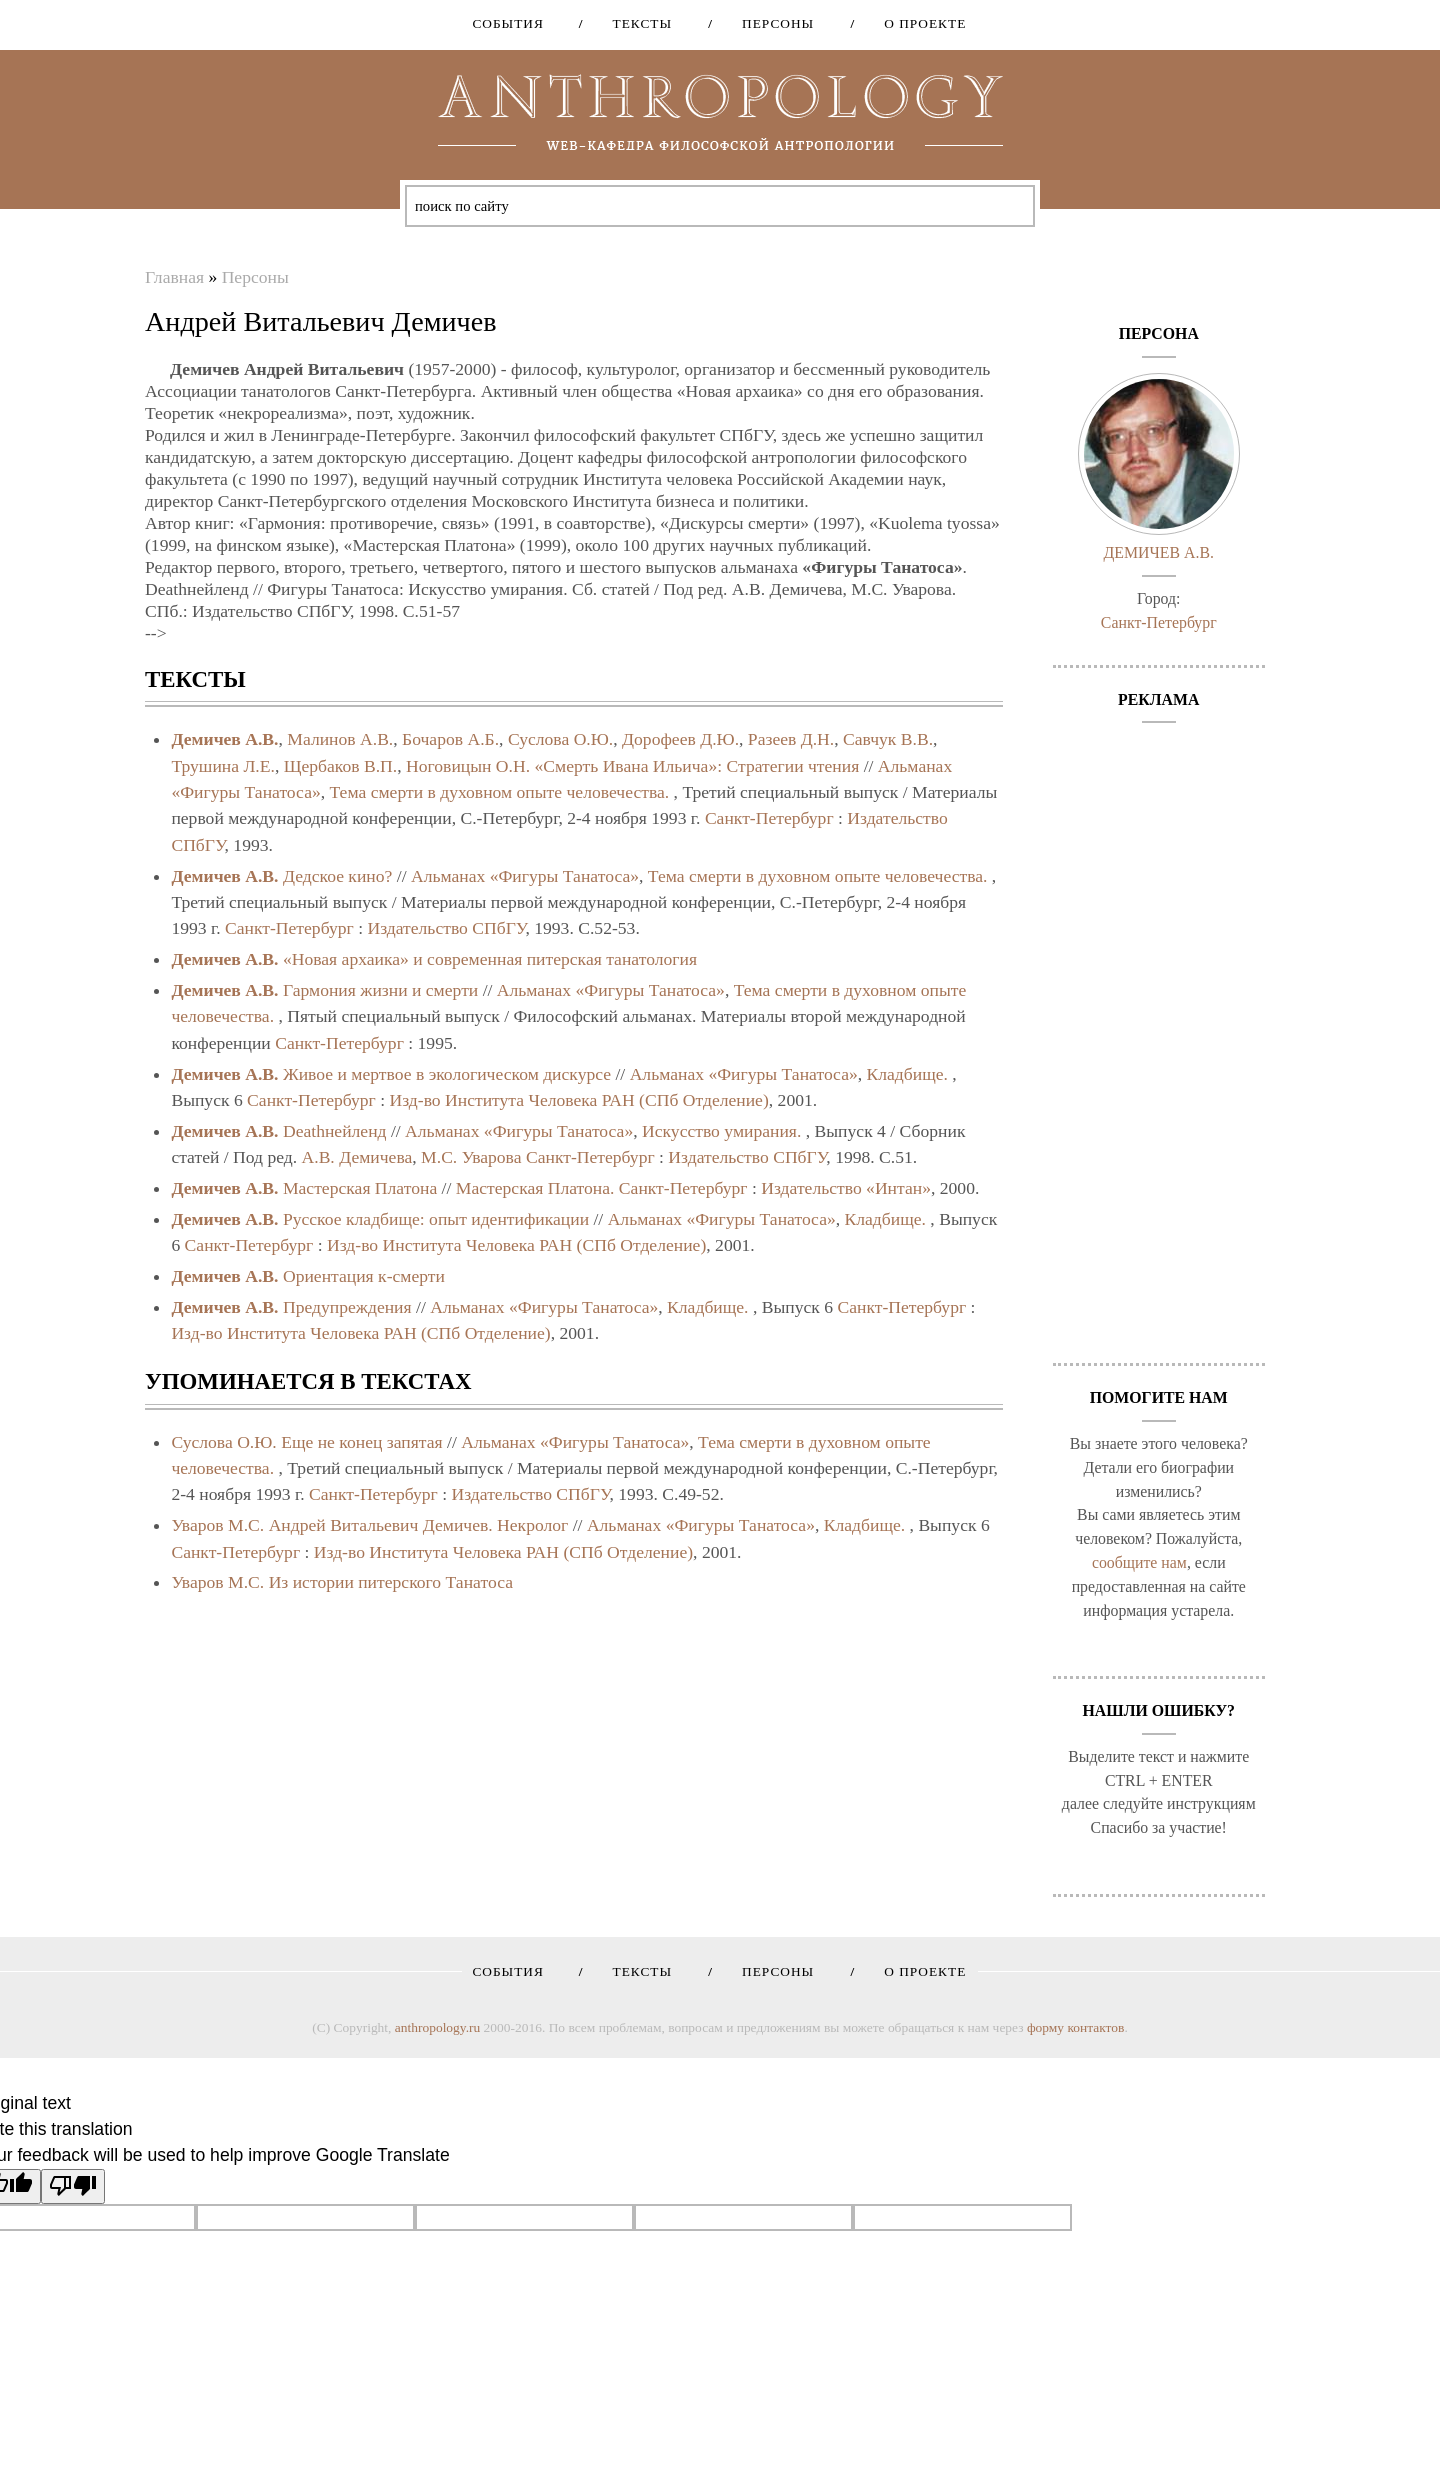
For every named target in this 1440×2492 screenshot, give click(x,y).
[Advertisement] (1159, 1033)
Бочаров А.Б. (450, 739)
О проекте (918, 23)
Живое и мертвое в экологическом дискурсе (447, 1074)
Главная (174, 277)
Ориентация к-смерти (364, 1276)
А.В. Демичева (357, 1157)
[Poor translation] (73, 2186)
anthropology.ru (437, 2027)
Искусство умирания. (721, 1131)
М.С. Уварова (471, 1157)
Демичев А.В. (224, 739)
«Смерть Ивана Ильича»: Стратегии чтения (696, 766)
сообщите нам (1139, 1562)
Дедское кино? (337, 876)
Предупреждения (347, 1307)
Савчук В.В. (888, 739)
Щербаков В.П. (341, 766)
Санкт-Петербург (769, 818)
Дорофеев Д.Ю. (680, 739)
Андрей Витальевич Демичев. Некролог (419, 1525)
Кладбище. (907, 1074)
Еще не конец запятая (361, 1442)
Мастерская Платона (360, 1188)
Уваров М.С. (217, 1525)
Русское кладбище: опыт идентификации (436, 1219)
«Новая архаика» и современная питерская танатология (490, 959)
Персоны (771, 23)
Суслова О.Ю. (560, 739)
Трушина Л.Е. (223, 766)
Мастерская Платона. (535, 1188)
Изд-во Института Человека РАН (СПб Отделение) (579, 1100)
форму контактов (1076, 2027)
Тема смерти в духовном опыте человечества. (500, 792)
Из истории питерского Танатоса (391, 1582)
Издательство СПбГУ (446, 928)
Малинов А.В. (340, 739)
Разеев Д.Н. (791, 739)
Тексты (636, 23)
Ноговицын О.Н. (468, 766)
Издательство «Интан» (846, 1188)
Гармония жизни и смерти (380, 990)
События (507, 23)
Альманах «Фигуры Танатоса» (525, 876)
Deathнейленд (335, 1131)
